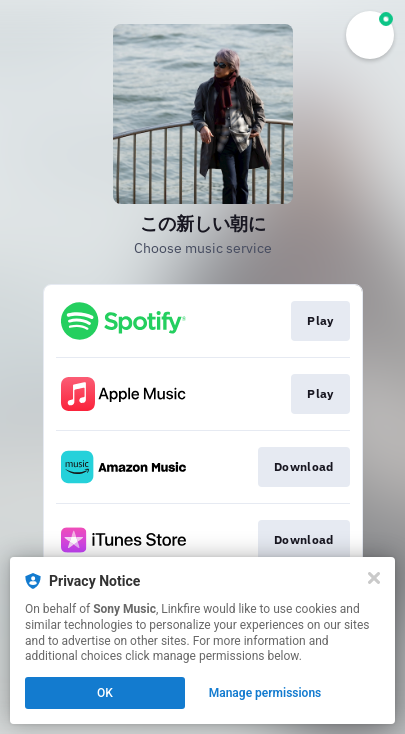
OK (105, 693)
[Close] (374, 578)
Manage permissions (265, 693)
